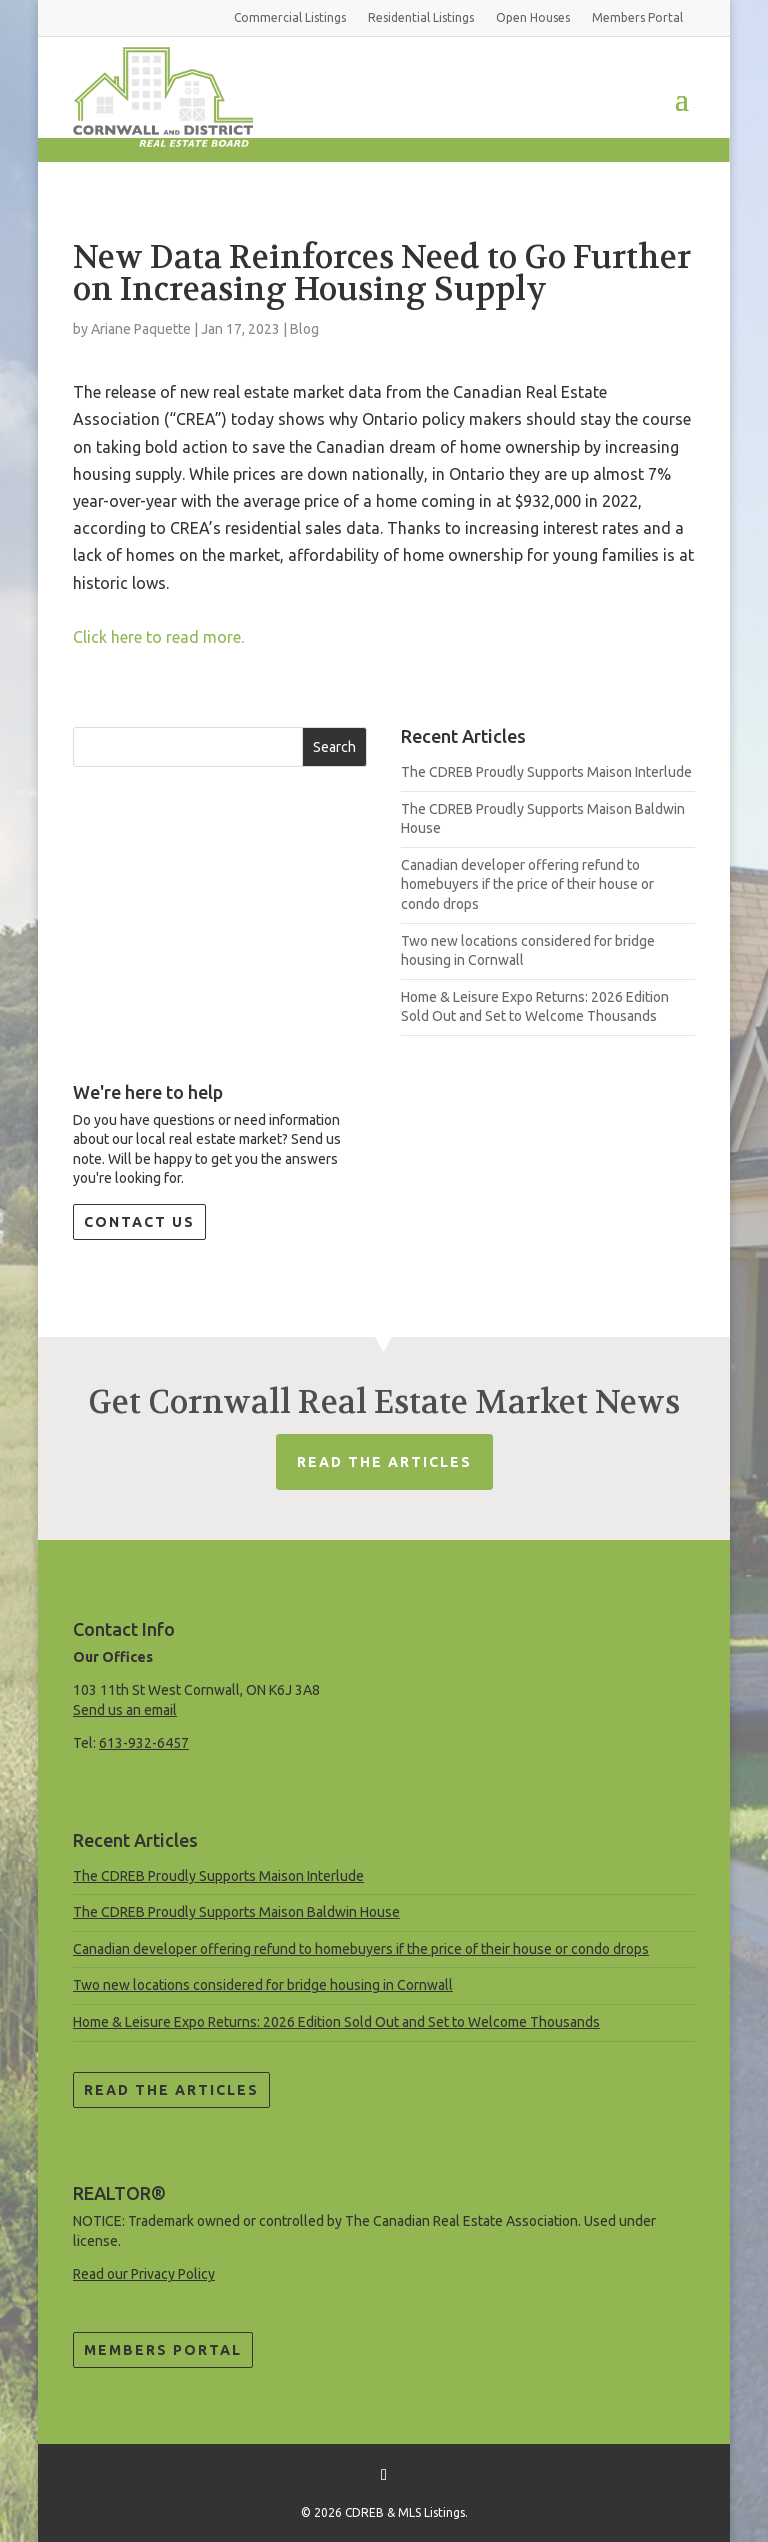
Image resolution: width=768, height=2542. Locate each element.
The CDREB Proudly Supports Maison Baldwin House (236, 1912)
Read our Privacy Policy (144, 2274)
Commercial (290, 17)
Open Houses (533, 17)
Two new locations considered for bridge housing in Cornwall (263, 1985)
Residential (421, 17)
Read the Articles (171, 2090)
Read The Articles (384, 1462)
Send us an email (125, 1710)
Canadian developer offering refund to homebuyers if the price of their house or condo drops (527, 884)
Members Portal (163, 2350)
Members (637, 17)
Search (334, 747)
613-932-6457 (144, 1743)
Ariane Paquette (141, 329)
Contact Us (139, 1222)
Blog (304, 329)
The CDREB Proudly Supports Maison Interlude (546, 772)
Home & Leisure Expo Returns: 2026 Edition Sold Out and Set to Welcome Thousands (336, 2022)
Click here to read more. (158, 637)
